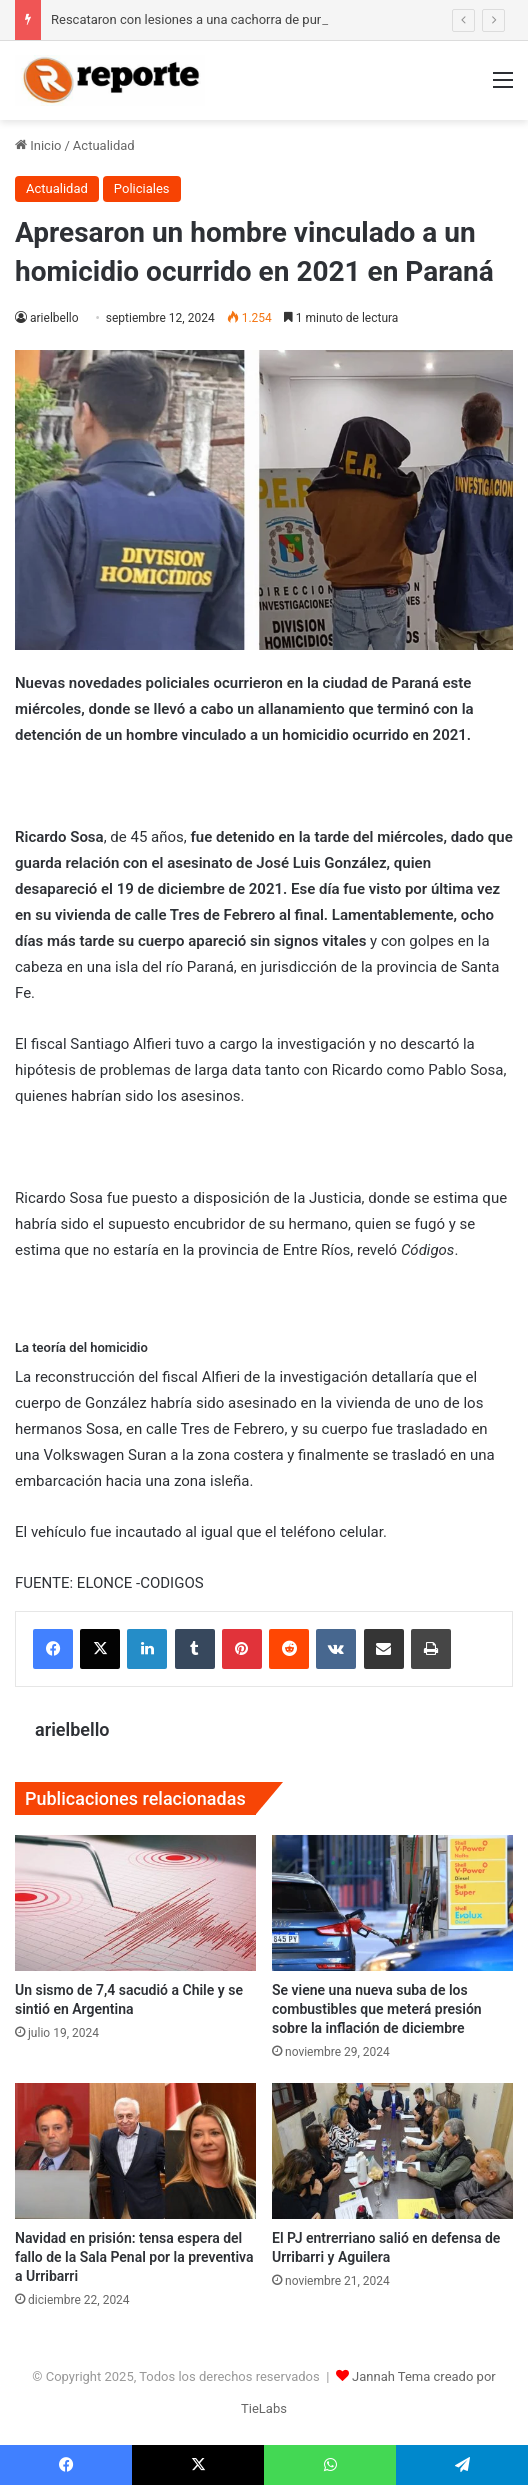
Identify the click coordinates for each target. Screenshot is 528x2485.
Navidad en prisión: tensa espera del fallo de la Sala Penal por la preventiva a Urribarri (134, 2257)
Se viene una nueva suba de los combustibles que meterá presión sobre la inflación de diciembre (377, 2009)
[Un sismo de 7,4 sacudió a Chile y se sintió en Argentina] (135, 1903)
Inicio (38, 145)
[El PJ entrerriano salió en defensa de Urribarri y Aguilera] (392, 2151)
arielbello (54, 318)
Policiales (142, 188)
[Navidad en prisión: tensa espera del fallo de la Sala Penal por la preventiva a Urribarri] (135, 2151)
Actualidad (104, 145)
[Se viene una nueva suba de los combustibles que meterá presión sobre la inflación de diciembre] (392, 1903)
